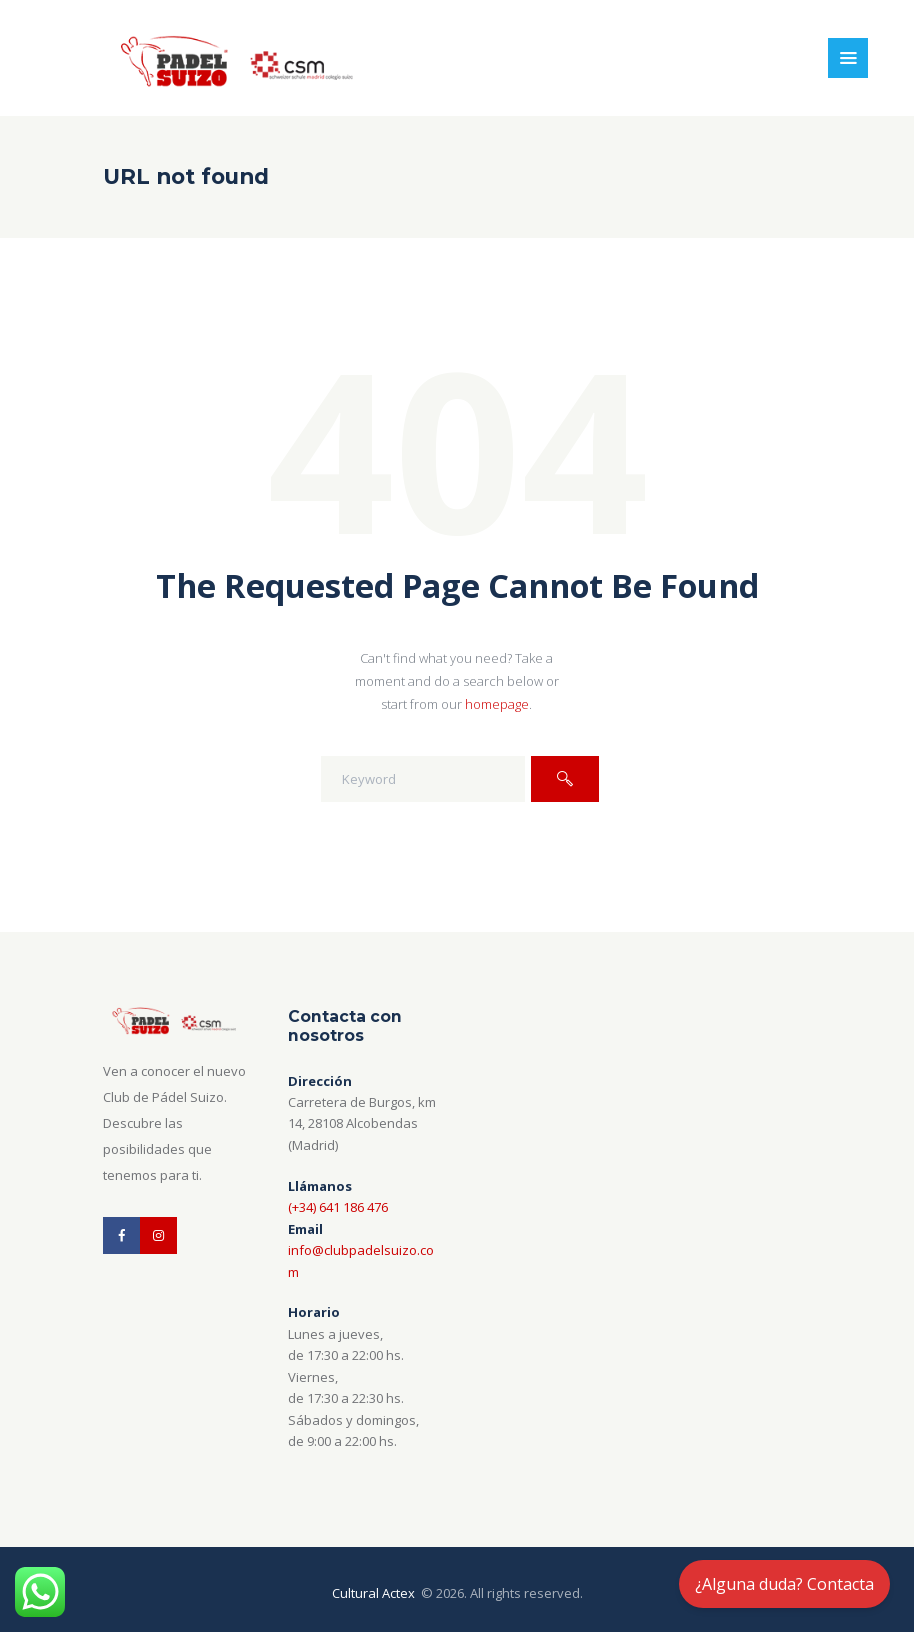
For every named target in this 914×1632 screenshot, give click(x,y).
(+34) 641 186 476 (338, 1207)
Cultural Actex (375, 1593)
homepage (497, 704)
